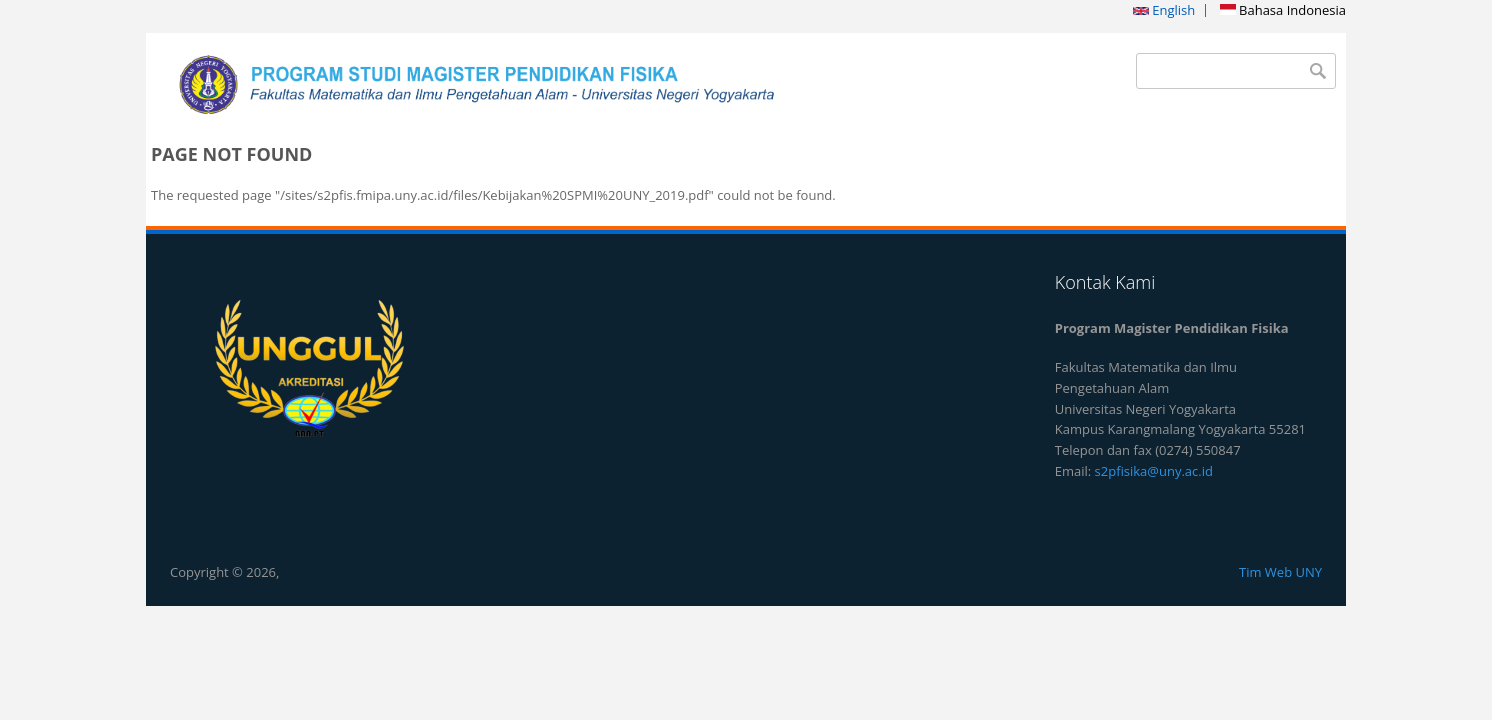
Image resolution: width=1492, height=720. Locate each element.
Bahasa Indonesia (1283, 10)
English (1164, 10)
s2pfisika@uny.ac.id (1154, 471)
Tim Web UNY (1280, 572)
